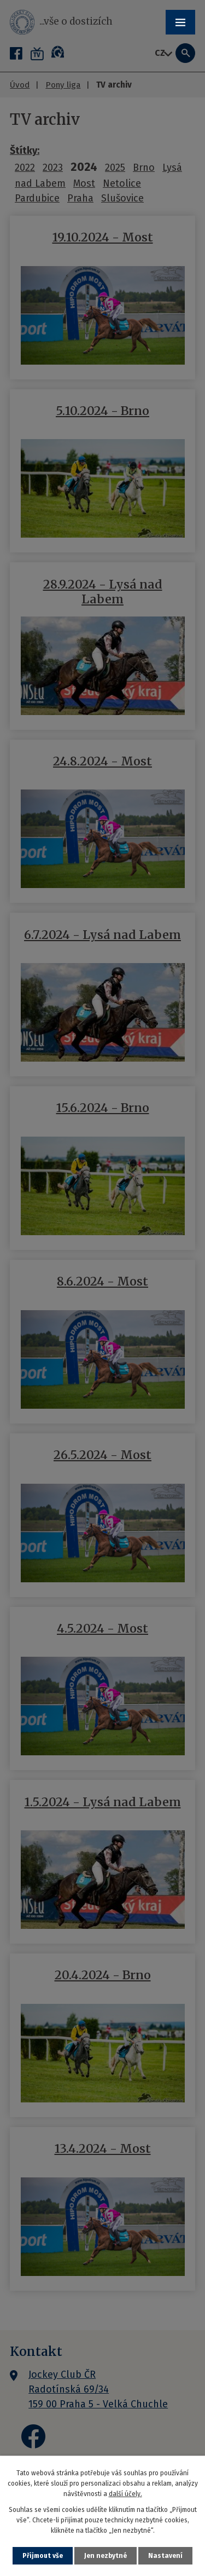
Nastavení (165, 2556)
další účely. (125, 2494)
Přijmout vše (42, 2556)
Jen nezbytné (105, 2556)
